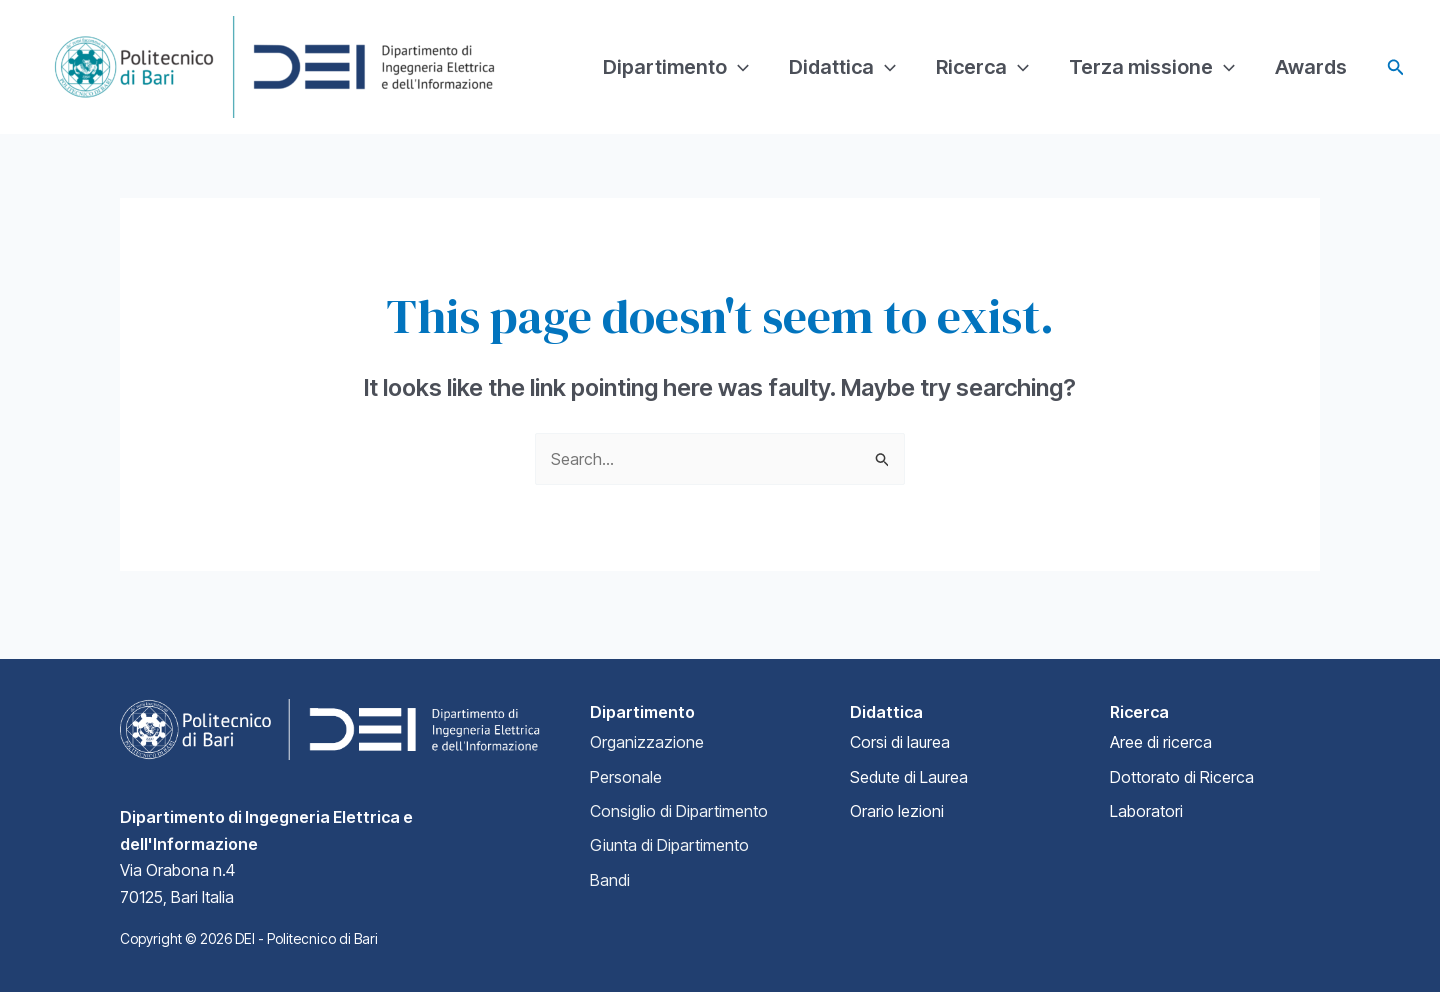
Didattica (842, 67)
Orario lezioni (897, 811)
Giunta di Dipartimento (669, 845)
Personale (626, 777)
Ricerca (982, 67)
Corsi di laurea (900, 742)
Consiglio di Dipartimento (679, 811)
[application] (738, 67)
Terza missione (1152, 67)
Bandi (610, 880)
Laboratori (1146, 811)
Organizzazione (647, 742)
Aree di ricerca (1161, 742)
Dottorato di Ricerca (1182, 777)
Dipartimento (676, 67)
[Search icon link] (1396, 67)
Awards (1311, 67)
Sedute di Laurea (909, 777)
